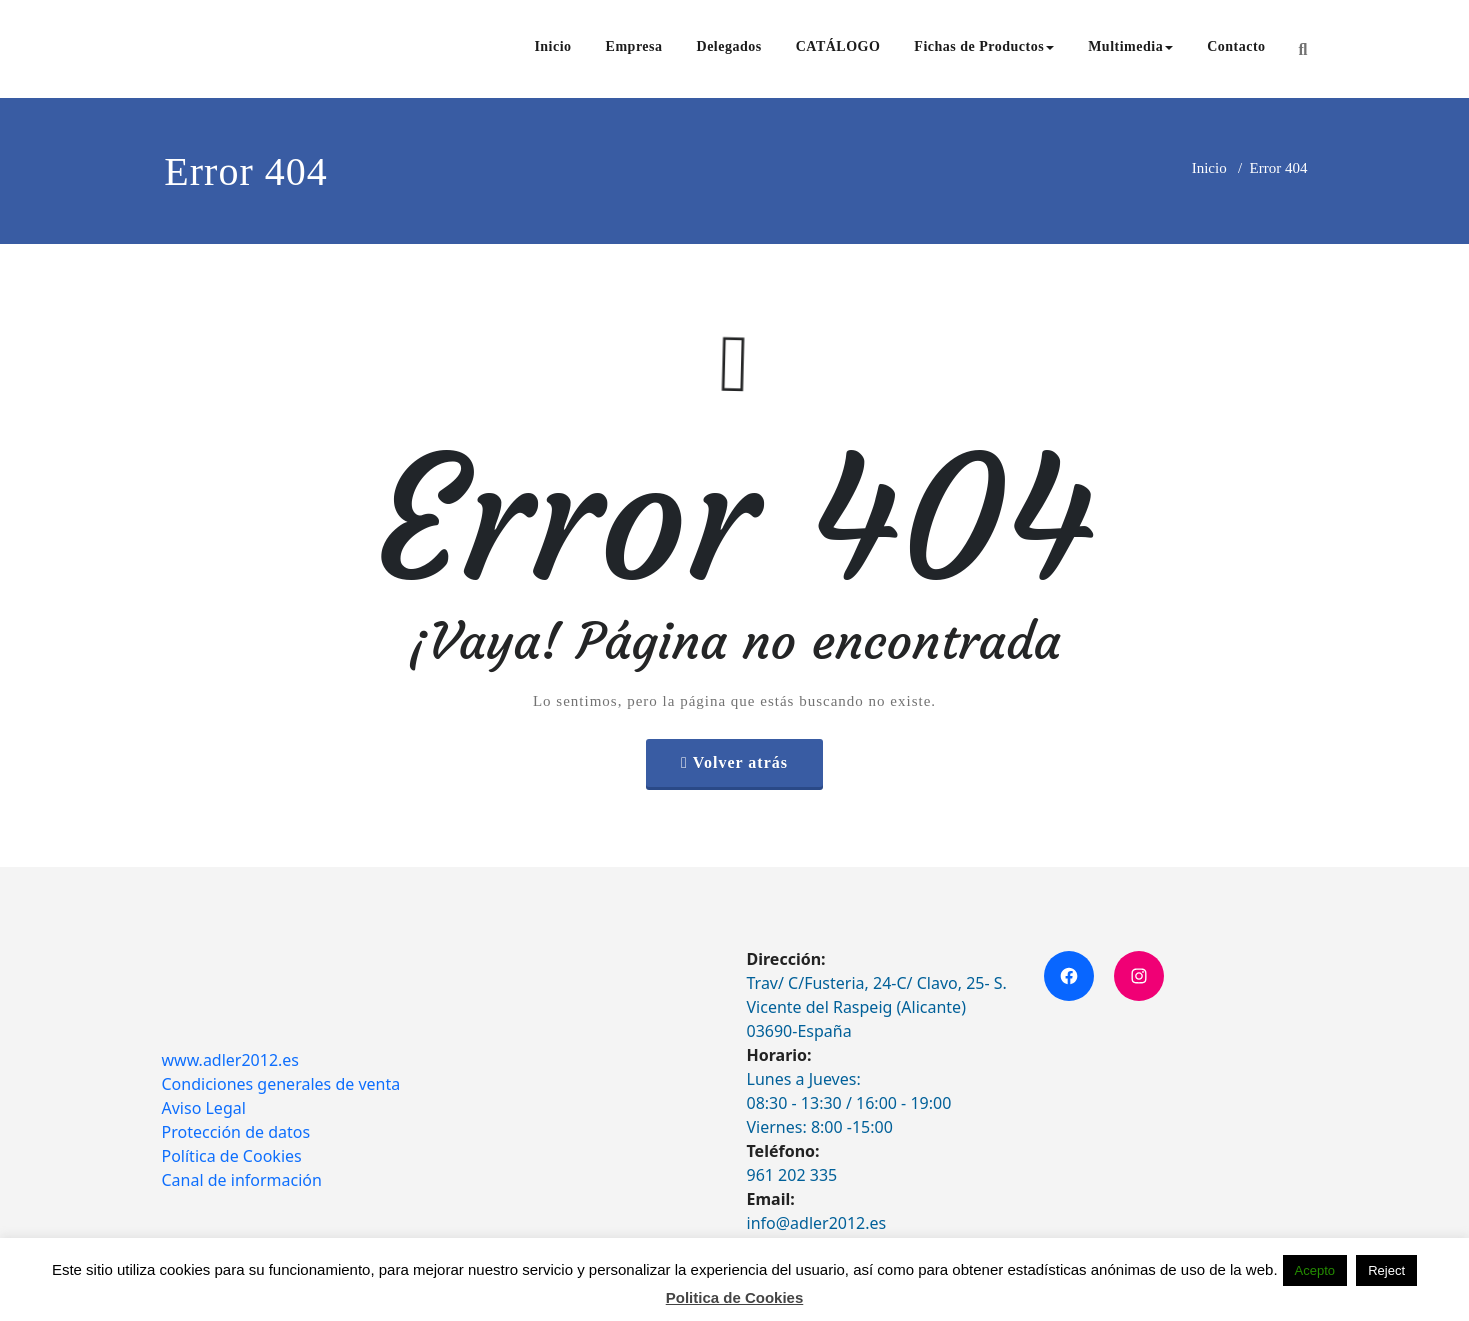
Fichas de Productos (984, 46)
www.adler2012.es (231, 1060)
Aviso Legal (204, 1108)
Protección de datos (236, 1132)
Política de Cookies (232, 1156)
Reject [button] (1386, 1270)
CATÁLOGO (838, 46)
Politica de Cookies (735, 1297)
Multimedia (1130, 46)
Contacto (1236, 46)
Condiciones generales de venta (281, 1084)
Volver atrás (740, 762)
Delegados (729, 46)
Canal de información (242, 1180)
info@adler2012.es (817, 1223)
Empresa (634, 46)
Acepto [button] (1315, 1270)
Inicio (552, 46)
